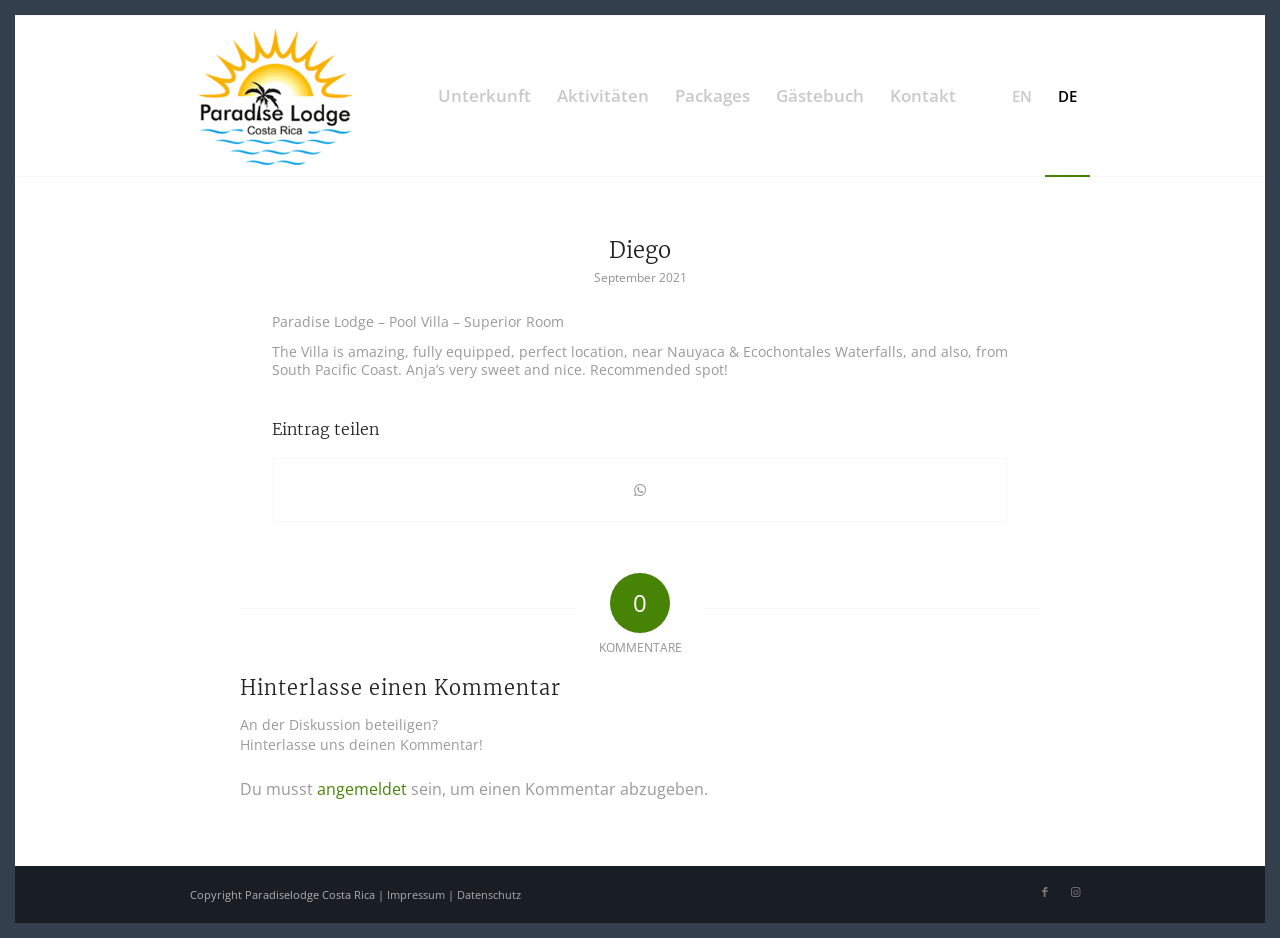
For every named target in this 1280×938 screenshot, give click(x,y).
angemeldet (362, 789)
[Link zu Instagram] (1075, 892)
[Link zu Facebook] (1045, 892)
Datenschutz (489, 894)
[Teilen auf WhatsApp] (640, 490)
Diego (640, 250)
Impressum (416, 894)
